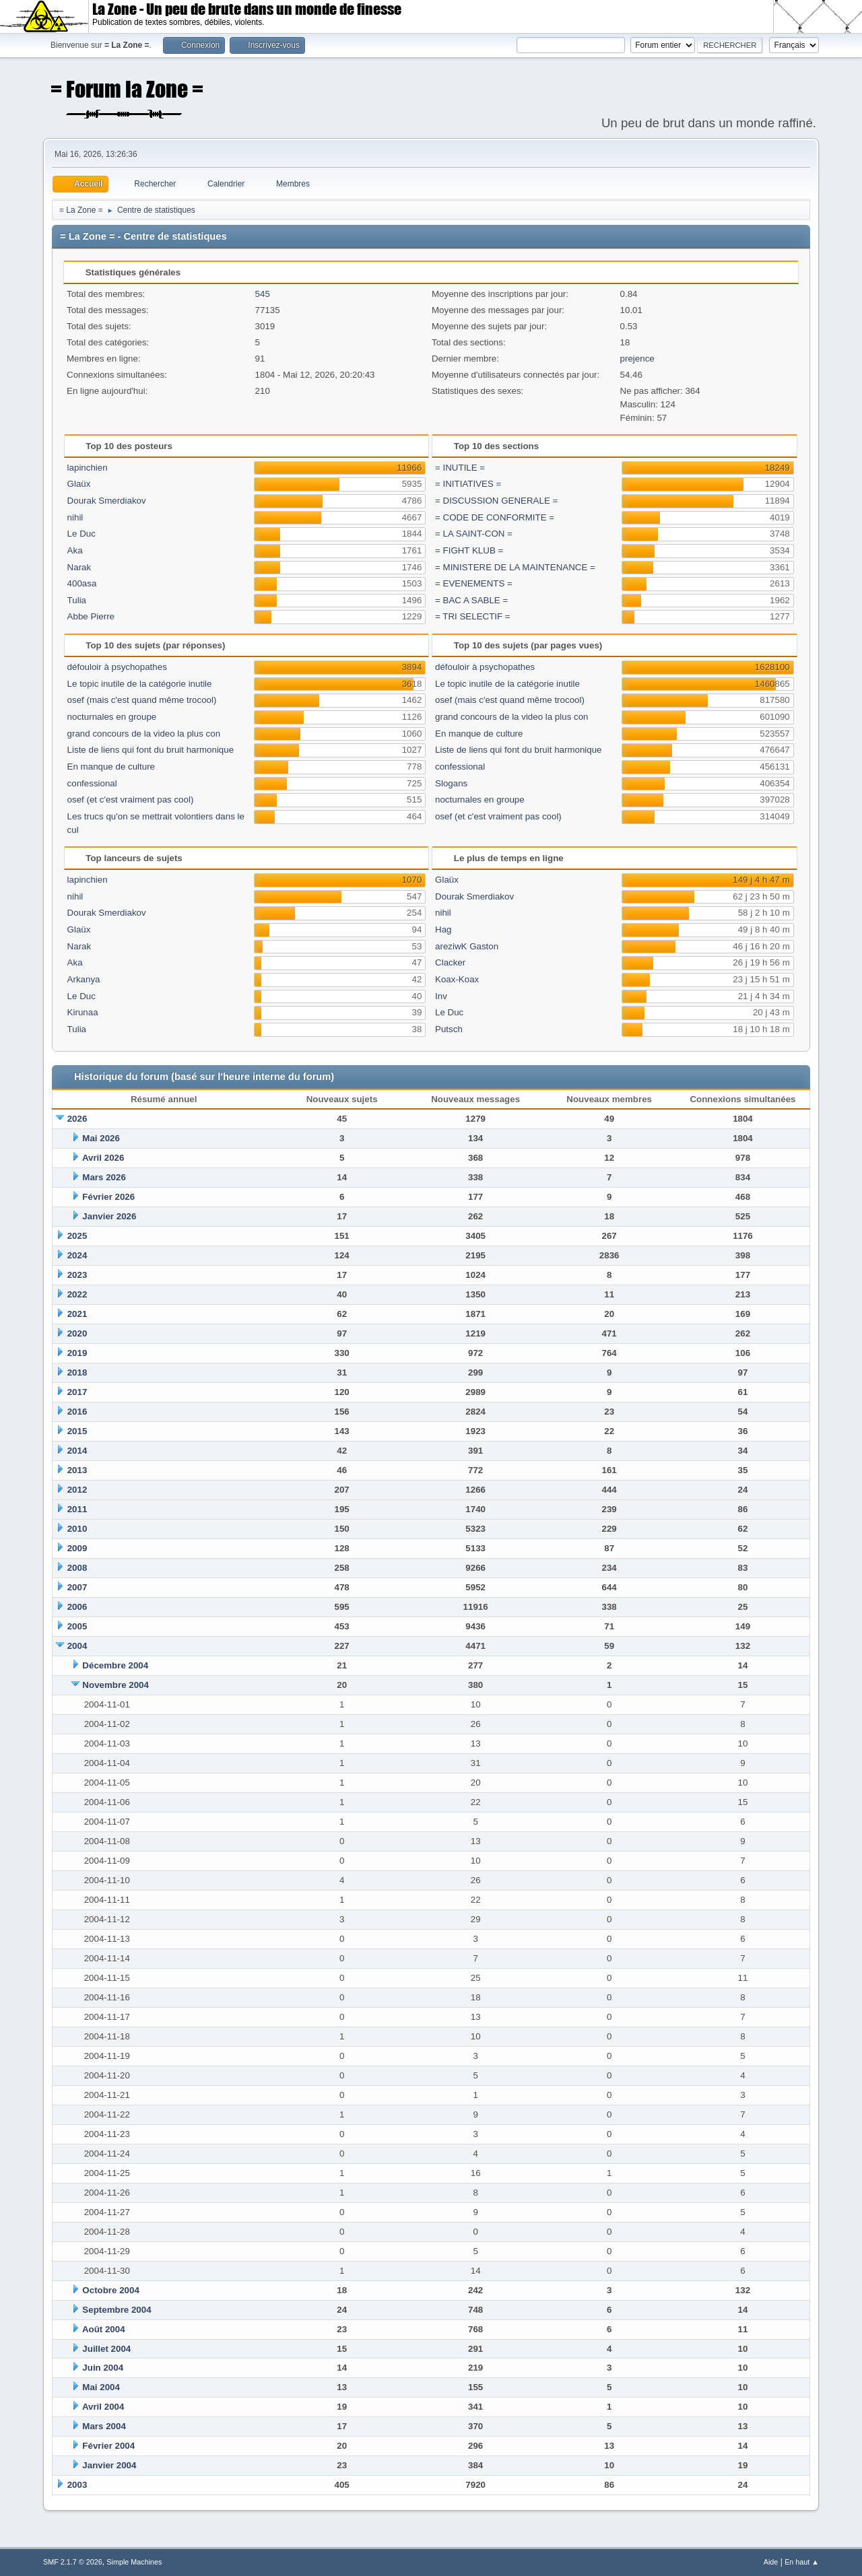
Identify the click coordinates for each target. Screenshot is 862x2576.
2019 (77, 1353)
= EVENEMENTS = (473, 583)
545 (262, 294)
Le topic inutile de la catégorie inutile (139, 684)
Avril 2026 (103, 1158)
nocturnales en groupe (112, 717)
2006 (77, 1607)
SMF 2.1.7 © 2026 (72, 2562)
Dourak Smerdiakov (106, 501)
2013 (77, 1470)
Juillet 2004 (106, 2349)
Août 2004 (103, 2329)
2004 (77, 1646)
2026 (77, 1119)
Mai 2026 (101, 1138)
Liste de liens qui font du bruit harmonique (150, 750)
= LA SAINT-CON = (473, 534)
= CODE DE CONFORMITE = (494, 517)
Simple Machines (134, 2562)
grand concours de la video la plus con (143, 733)
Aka (75, 550)
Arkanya (83, 979)
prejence (637, 358)
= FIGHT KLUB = (469, 550)
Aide (771, 2562)
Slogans (451, 783)
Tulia (76, 600)
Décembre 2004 (115, 1665)
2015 (77, 1431)
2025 (77, 1236)
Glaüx (79, 484)
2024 (77, 1255)
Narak (79, 567)
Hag (443, 929)
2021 (77, 1314)
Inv (441, 996)
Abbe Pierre (90, 616)
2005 (77, 1626)
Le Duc (81, 534)
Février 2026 (108, 1197)
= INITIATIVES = (468, 484)
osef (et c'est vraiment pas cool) (130, 799)
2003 (77, 2485)
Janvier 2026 (109, 1216)
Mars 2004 (103, 2426)
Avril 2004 (103, 2407)
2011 (77, 1509)
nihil (75, 517)
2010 (77, 1529)
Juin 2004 (102, 2368)
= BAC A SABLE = (471, 600)
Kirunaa (82, 1012)
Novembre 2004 (115, 1685)
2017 (77, 1392)
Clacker (450, 962)
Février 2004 (108, 2446)
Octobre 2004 (110, 2290)
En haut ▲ (802, 2562)
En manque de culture (111, 766)
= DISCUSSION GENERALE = (496, 501)
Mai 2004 (101, 2387)
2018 (77, 1372)
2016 (77, 1411)
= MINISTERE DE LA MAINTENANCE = (515, 567)
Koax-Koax (457, 979)
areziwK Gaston (466, 946)
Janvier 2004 (109, 2465)
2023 (77, 1275)
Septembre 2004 (116, 2310)
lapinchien (87, 468)
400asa (82, 583)
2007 (77, 1587)
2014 (77, 1451)
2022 (77, 1294)
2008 (77, 1568)
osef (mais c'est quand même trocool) (142, 700)
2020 (77, 1333)
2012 (77, 1490)
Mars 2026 (103, 1177)
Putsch (449, 1029)
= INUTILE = (460, 468)
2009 (77, 1548)
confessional (92, 783)
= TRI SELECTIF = (472, 616)
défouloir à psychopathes (117, 667)
